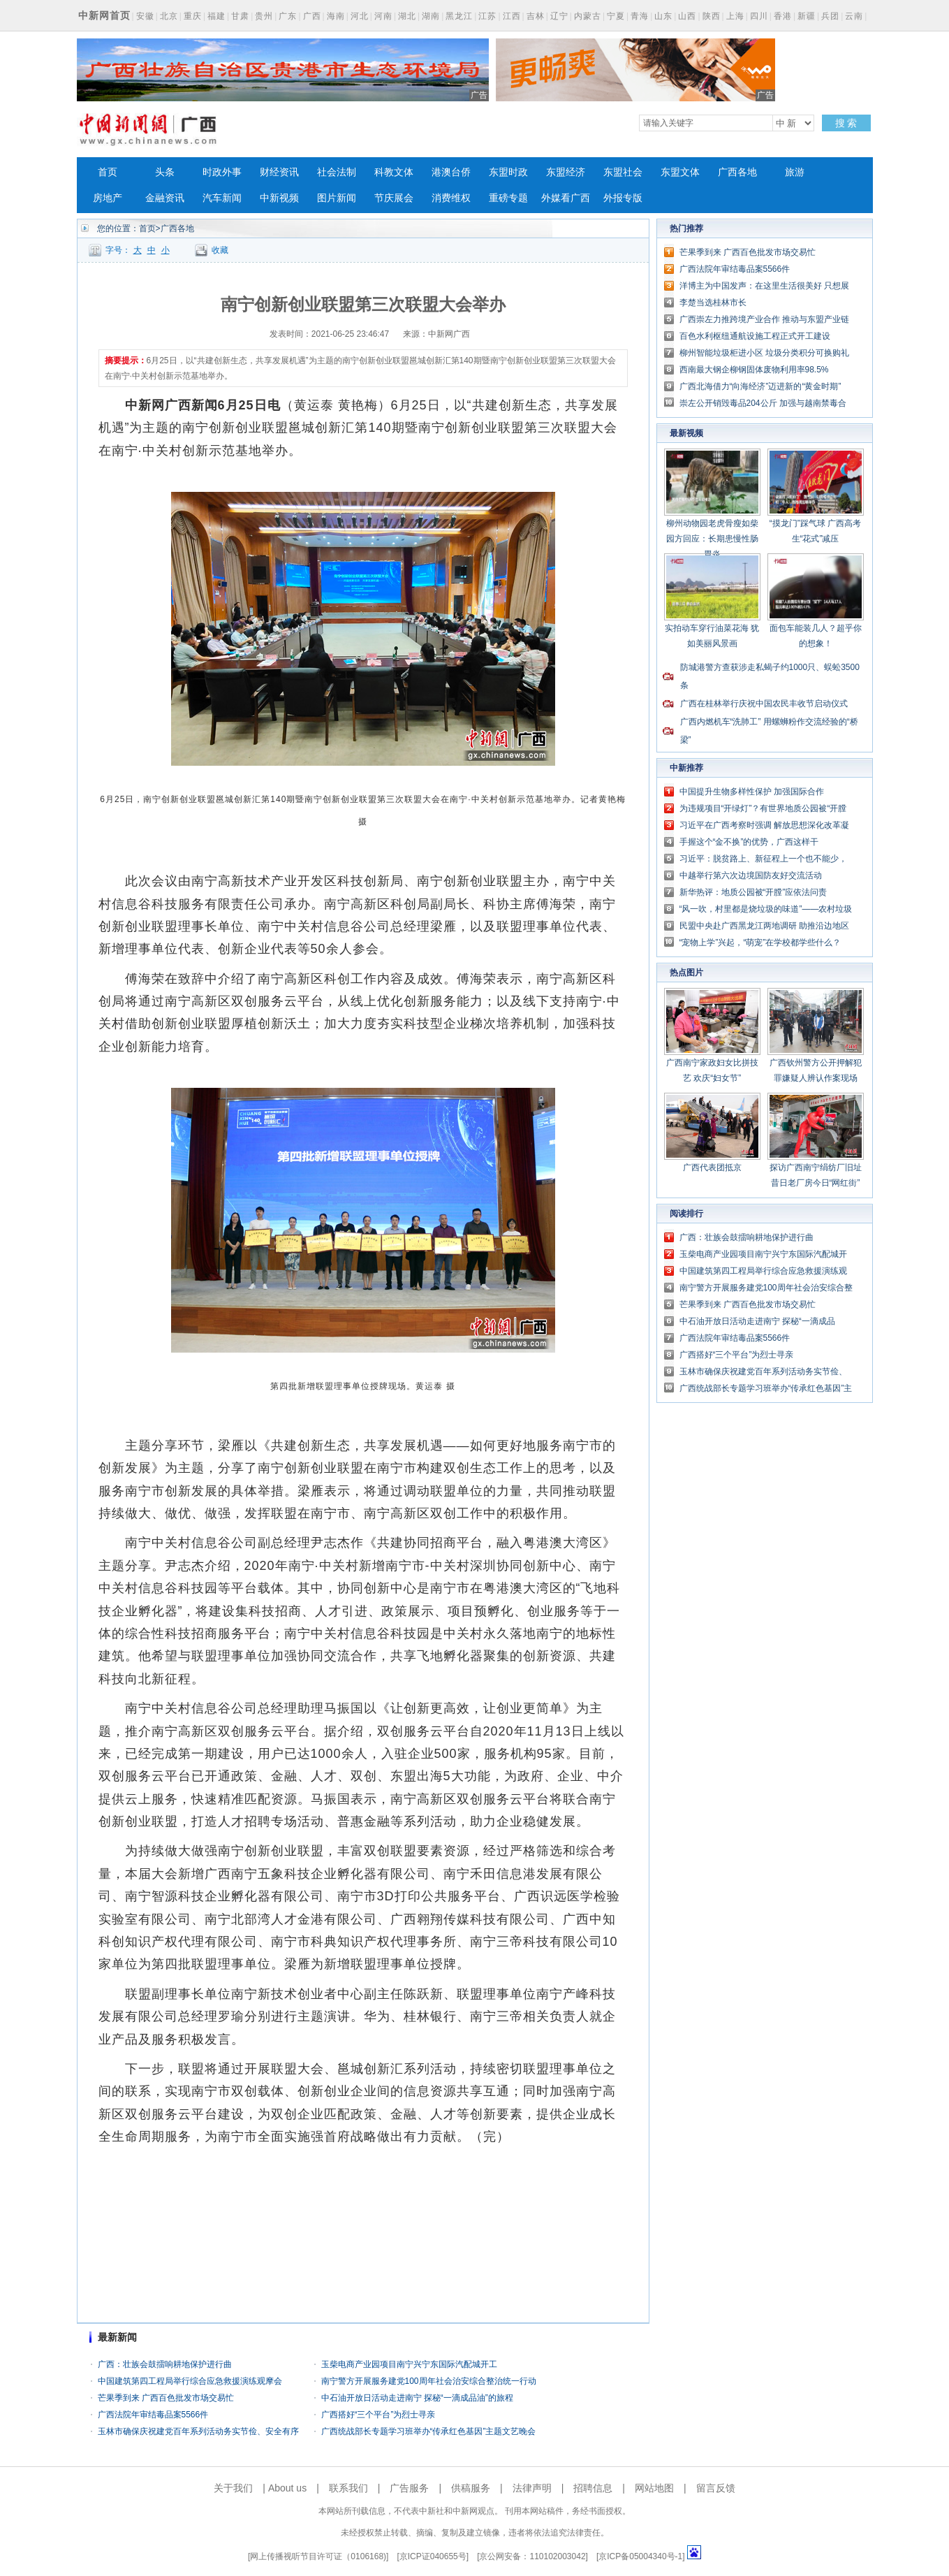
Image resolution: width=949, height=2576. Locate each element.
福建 (216, 16)
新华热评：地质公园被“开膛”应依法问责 (753, 892)
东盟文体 (680, 172)
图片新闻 (336, 198)
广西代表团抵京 (712, 1167)
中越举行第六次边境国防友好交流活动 (750, 875)
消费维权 (451, 198)
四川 (759, 16)
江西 (512, 16)
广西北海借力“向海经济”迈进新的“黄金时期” (760, 386)
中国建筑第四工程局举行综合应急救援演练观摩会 (190, 2381)
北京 (169, 16)
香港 (783, 16)
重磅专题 (508, 198)
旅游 (794, 172)
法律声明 (532, 2488)
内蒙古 (587, 16)
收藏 (220, 250)
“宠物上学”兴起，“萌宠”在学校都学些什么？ (760, 942)
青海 (640, 16)
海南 (336, 16)
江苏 (487, 16)
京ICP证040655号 (432, 2556)
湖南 (431, 16)
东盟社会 (622, 172)
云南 (854, 16)
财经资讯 (279, 172)
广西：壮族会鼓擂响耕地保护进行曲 (165, 2364)
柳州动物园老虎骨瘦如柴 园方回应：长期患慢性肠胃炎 (712, 538)
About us (287, 2488)
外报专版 (622, 198)
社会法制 (336, 172)
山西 (687, 16)
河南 (383, 16)
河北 (360, 16)
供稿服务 (470, 2488)
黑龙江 (459, 16)
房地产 (107, 198)
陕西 (711, 16)
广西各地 (737, 172)
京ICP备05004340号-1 (640, 2556)
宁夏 (616, 16)
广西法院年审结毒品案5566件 (153, 2414)
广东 (288, 16)
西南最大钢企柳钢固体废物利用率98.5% (754, 369)
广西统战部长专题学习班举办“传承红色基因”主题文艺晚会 (428, 2431)
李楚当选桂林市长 (712, 302)
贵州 (264, 16)
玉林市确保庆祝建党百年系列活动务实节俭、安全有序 (198, 2431)
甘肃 (240, 16)
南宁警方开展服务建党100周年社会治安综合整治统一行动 (428, 2381)
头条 (165, 172)
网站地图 (654, 2488)
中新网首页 (104, 15)
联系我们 (348, 2488)
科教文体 (393, 172)
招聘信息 (592, 2488)
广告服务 (409, 2488)
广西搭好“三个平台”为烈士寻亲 (378, 2414)
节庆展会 (393, 198)
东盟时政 (508, 172)
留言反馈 (715, 2488)
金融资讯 (164, 198)
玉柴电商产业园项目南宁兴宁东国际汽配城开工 (409, 2364)
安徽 (145, 16)
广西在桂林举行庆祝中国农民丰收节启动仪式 (764, 703)
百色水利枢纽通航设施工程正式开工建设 (754, 336)
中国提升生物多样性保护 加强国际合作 (751, 791)
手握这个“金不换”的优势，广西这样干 (749, 842)
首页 (107, 172)
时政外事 (222, 172)
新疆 (806, 16)
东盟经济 (565, 172)
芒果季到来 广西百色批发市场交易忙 (166, 2398)
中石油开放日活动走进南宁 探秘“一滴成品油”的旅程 (417, 2398)
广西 (312, 16)
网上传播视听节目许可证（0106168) (318, 2556)
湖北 (407, 16)
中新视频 (279, 198)
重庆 (193, 16)
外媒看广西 (565, 198)
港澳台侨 (451, 172)
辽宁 (559, 16)
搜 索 (846, 123)
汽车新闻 (222, 198)
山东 (663, 16)
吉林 (536, 16)
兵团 (830, 16)
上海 (735, 16)
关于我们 (233, 2488)
